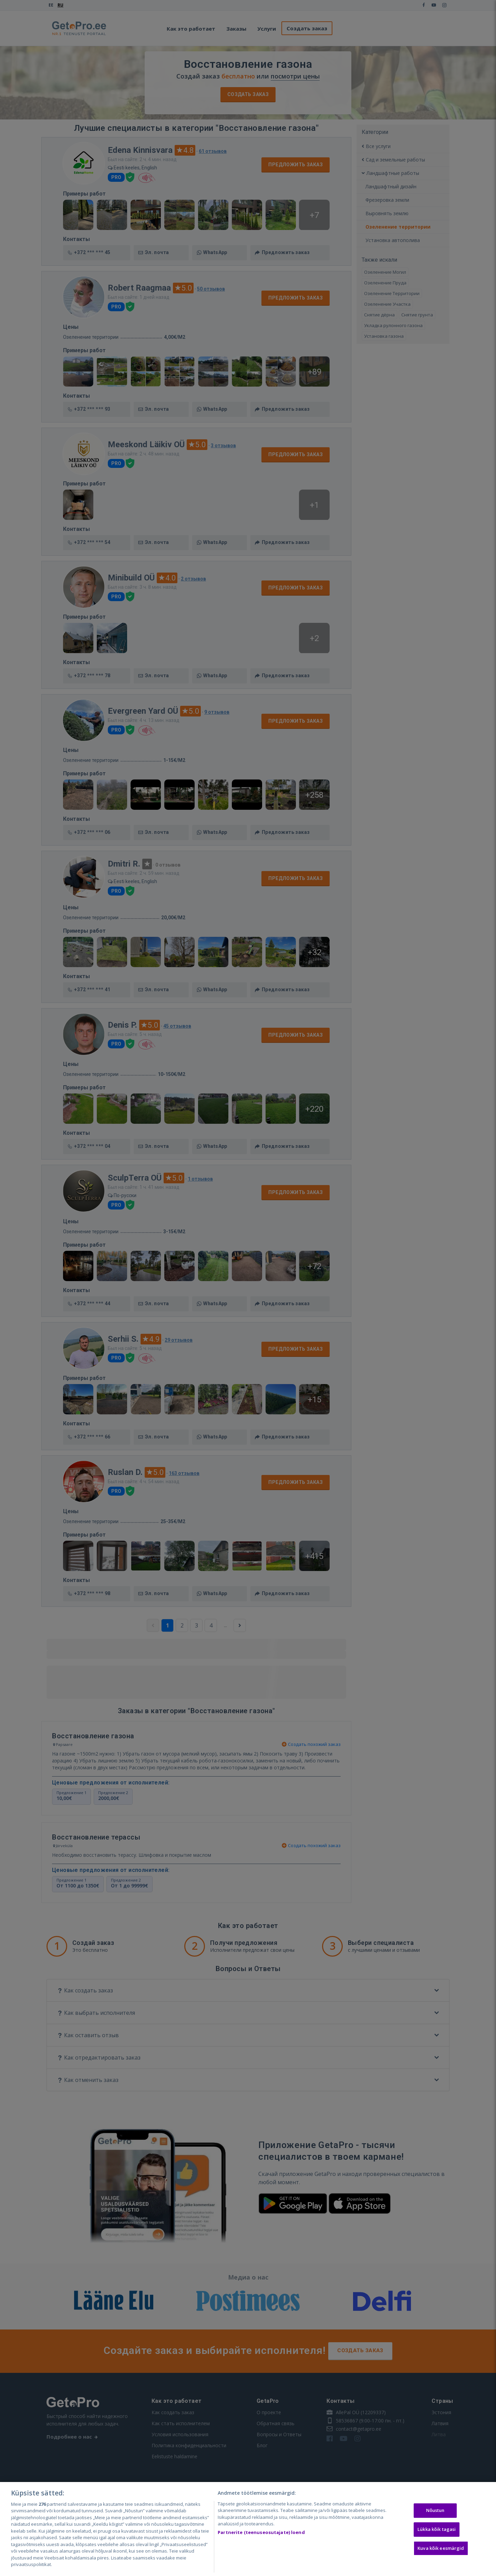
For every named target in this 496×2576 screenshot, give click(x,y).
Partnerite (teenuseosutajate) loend (261, 2532)
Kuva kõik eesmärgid (440, 2548)
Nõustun (435, 2510)
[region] (248, 2529)
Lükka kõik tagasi (436, 2529)
